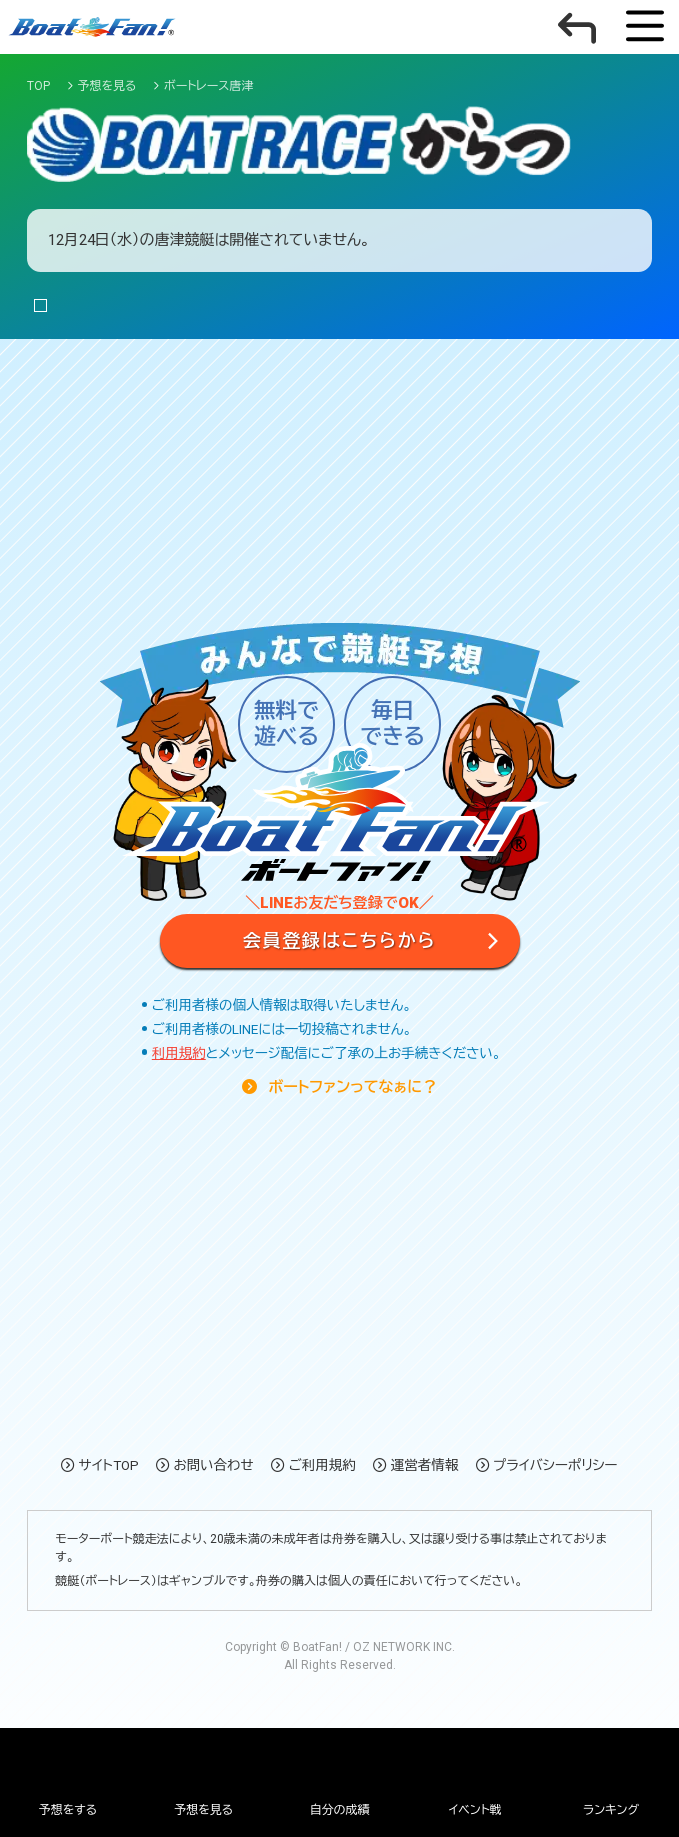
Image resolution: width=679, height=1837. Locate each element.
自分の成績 (339, 1810)
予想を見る (203, 1810)
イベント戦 (475, 1810)
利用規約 (179, 1053)
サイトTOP (109, 1465)
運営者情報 (425, 1465)
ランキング (611, 1810)
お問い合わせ (214, 1465)
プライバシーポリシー (555, 1465)
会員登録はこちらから (340, 940)
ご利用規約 (322, 1465)
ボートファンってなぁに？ (350, 1087)
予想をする (68, 1810)
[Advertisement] (339, 426)
